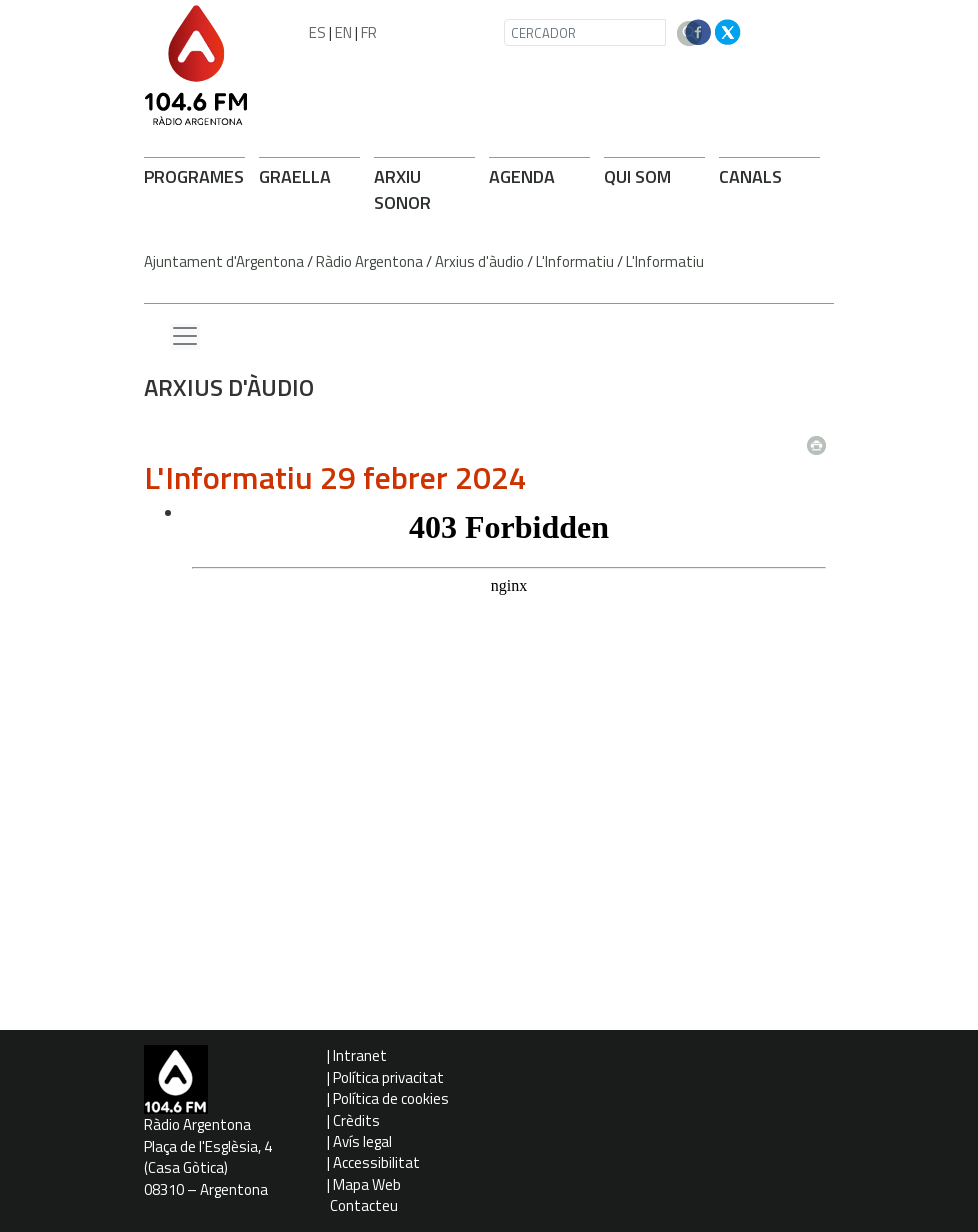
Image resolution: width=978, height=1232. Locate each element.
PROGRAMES (194, 176)
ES (317, 32)
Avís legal (362, 1141)
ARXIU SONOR (402, 189)
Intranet (360, 1055)
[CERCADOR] (585, 32)
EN (343, 32)
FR (369, 32)
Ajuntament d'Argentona (224, 261)
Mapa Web (367, 1184)
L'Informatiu (575, 261)
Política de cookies (391, 1098)
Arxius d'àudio (479, 261)
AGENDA (522, 176)
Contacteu (364, 1205)
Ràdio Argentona (369, 261)
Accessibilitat (376, 1162)
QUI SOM (637, 176)
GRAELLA (295, 176)
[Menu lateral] (185, 337)
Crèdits (356, 1120)
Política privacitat (388, 1077)
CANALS (750, 176)
